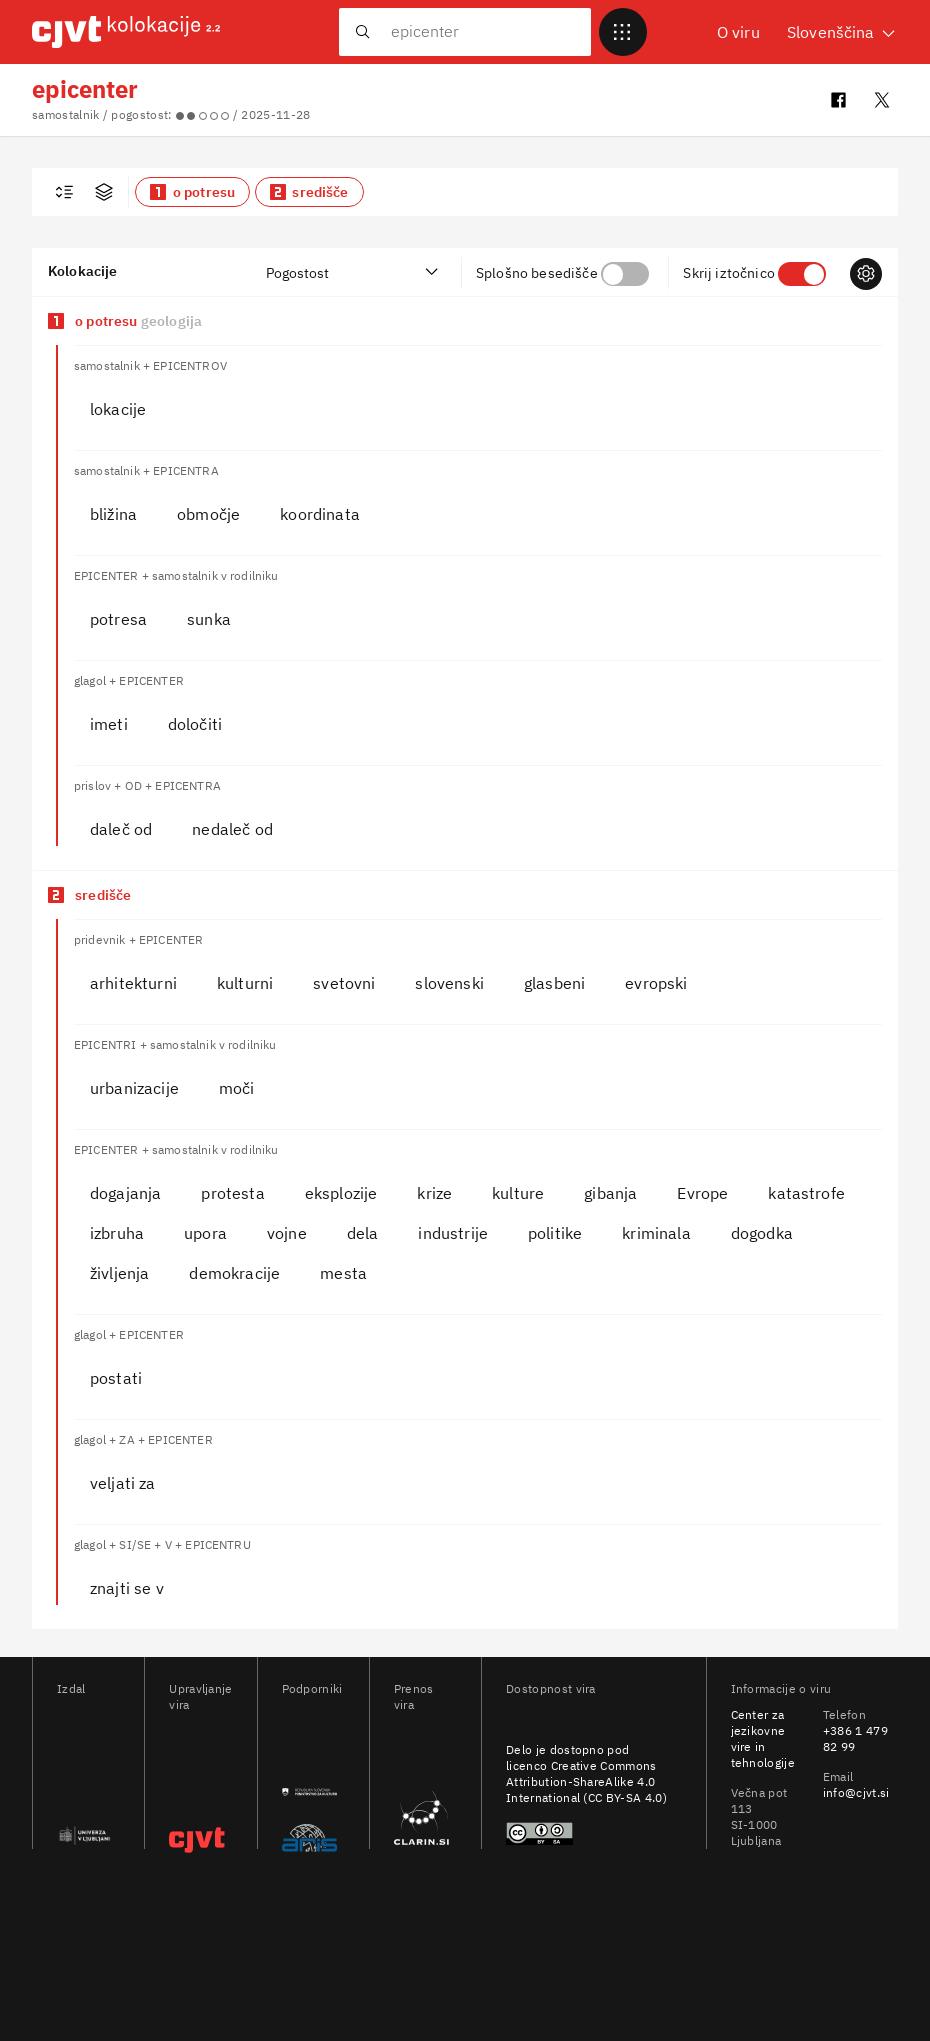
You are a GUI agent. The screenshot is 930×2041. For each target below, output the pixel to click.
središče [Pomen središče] (103, 895)
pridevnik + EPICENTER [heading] (138, 939)
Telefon (844, 1714)
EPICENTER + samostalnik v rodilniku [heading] (176, 575)
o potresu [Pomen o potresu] (138, 321)
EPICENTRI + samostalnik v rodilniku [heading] (175, 1044)
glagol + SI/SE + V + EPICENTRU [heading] (162, 1544)
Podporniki (309, 1688)
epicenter (85, 89)
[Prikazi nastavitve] (866, 274)
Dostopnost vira (551, 1688)
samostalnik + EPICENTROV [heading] (150, 365)
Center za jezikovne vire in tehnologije (763, 1738)
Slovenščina (842, 31)
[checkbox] (64, 192)
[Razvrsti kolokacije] (353, 272)
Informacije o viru (781, 1688)
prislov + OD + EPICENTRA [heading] (147, 785)
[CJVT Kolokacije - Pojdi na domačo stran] (126, 32)
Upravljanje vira (196, 1696)
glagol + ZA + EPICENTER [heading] (143, 1439)
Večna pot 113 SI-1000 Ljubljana (759, 1816)
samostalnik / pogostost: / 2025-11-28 (171, 114)
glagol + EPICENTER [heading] (129, 680)
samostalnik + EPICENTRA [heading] (146, 470)
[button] (192, 192)
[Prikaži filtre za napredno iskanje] (104, 192)
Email (838, 1776)
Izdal (71, 1688)
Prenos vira (414, 1696)
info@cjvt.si (856, 1792)
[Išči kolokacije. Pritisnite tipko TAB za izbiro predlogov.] (479, 31)
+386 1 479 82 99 (855, 1738)
